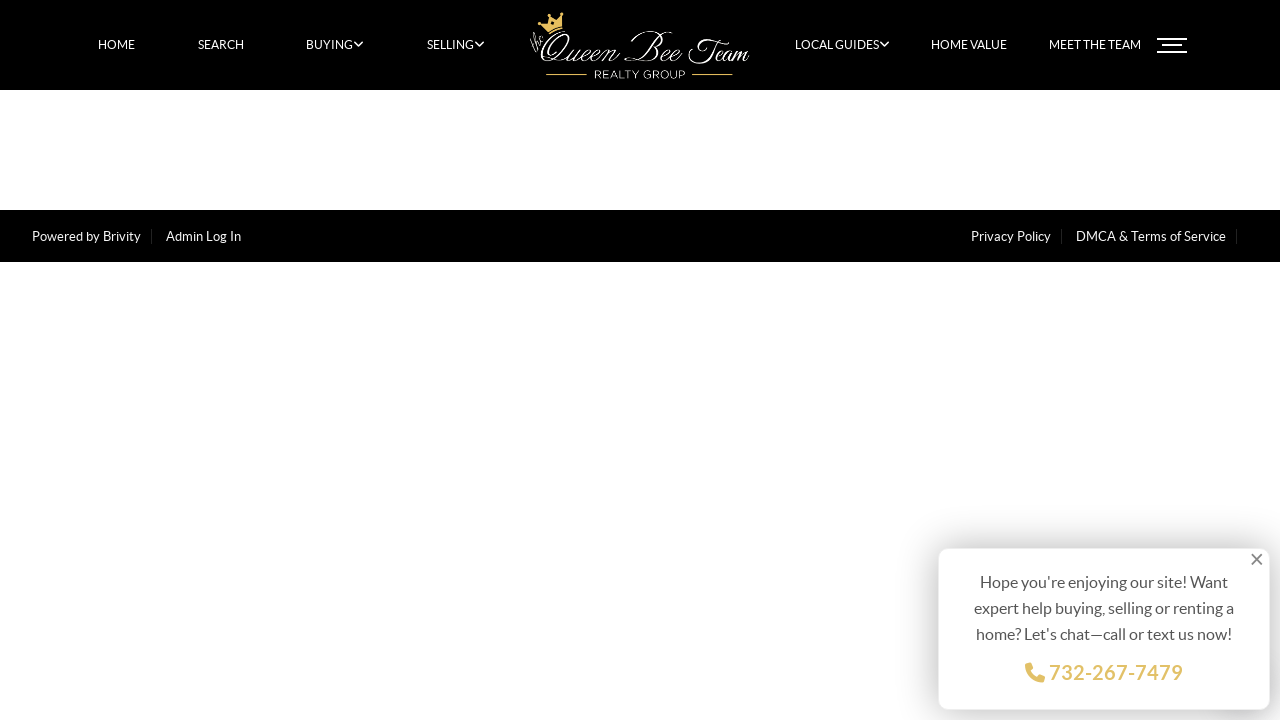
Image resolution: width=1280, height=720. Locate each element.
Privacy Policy (1011, 236)
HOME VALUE (969, 45)
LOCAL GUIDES (842, 45)
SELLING (456, 45)
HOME (116, 45)
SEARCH (221, 45)
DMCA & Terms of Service (1151, 236)
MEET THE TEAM (1095, 45)
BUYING (335, 45)
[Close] (1259, 559)
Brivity (122, 236)
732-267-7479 (1104, 672)
